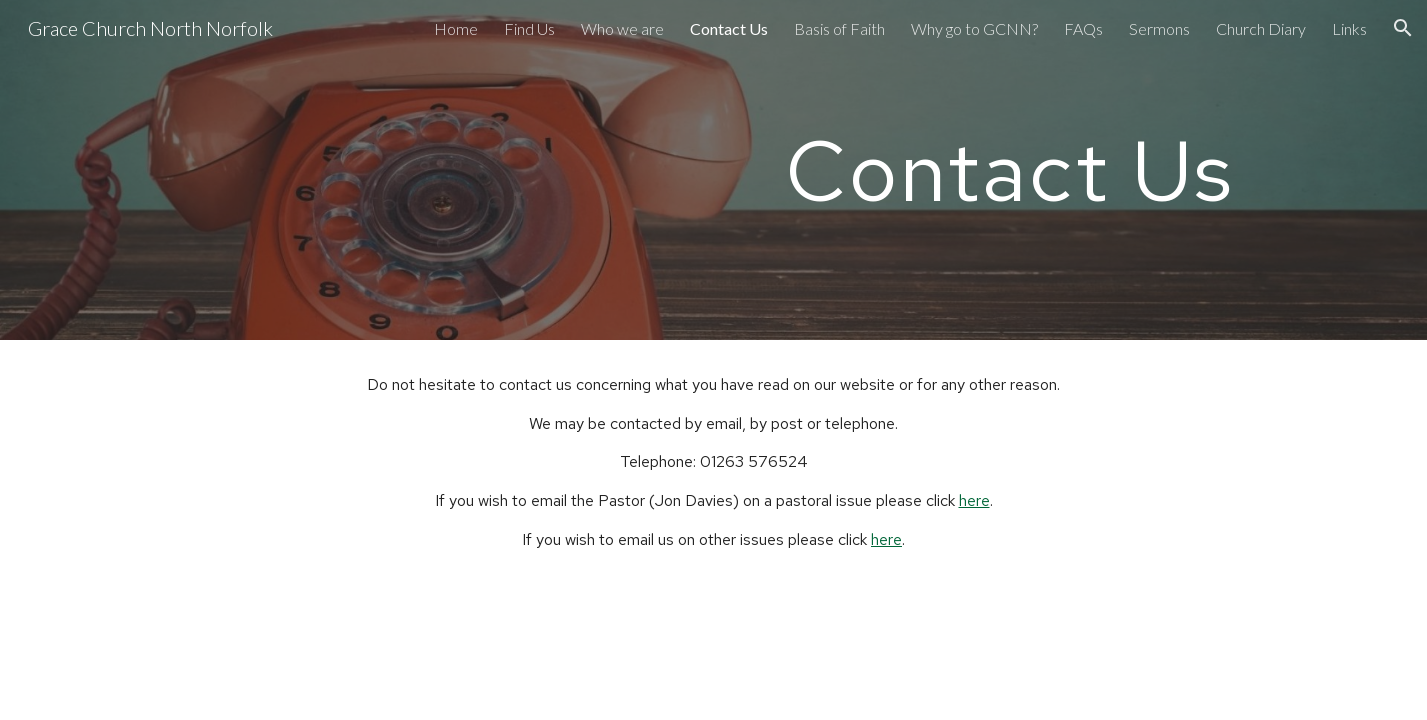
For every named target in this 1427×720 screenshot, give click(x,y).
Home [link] (456, 28)
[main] (1009, 169)
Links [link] (1349, 28)
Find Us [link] (529, 28)
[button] (1403, 28)
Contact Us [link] (729, 28)
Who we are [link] (622, 28)
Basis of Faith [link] (839, 28)
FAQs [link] (1083, 28)
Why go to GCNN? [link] (974, 28)
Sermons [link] (1159, 28)
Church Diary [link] (1261, 28)
